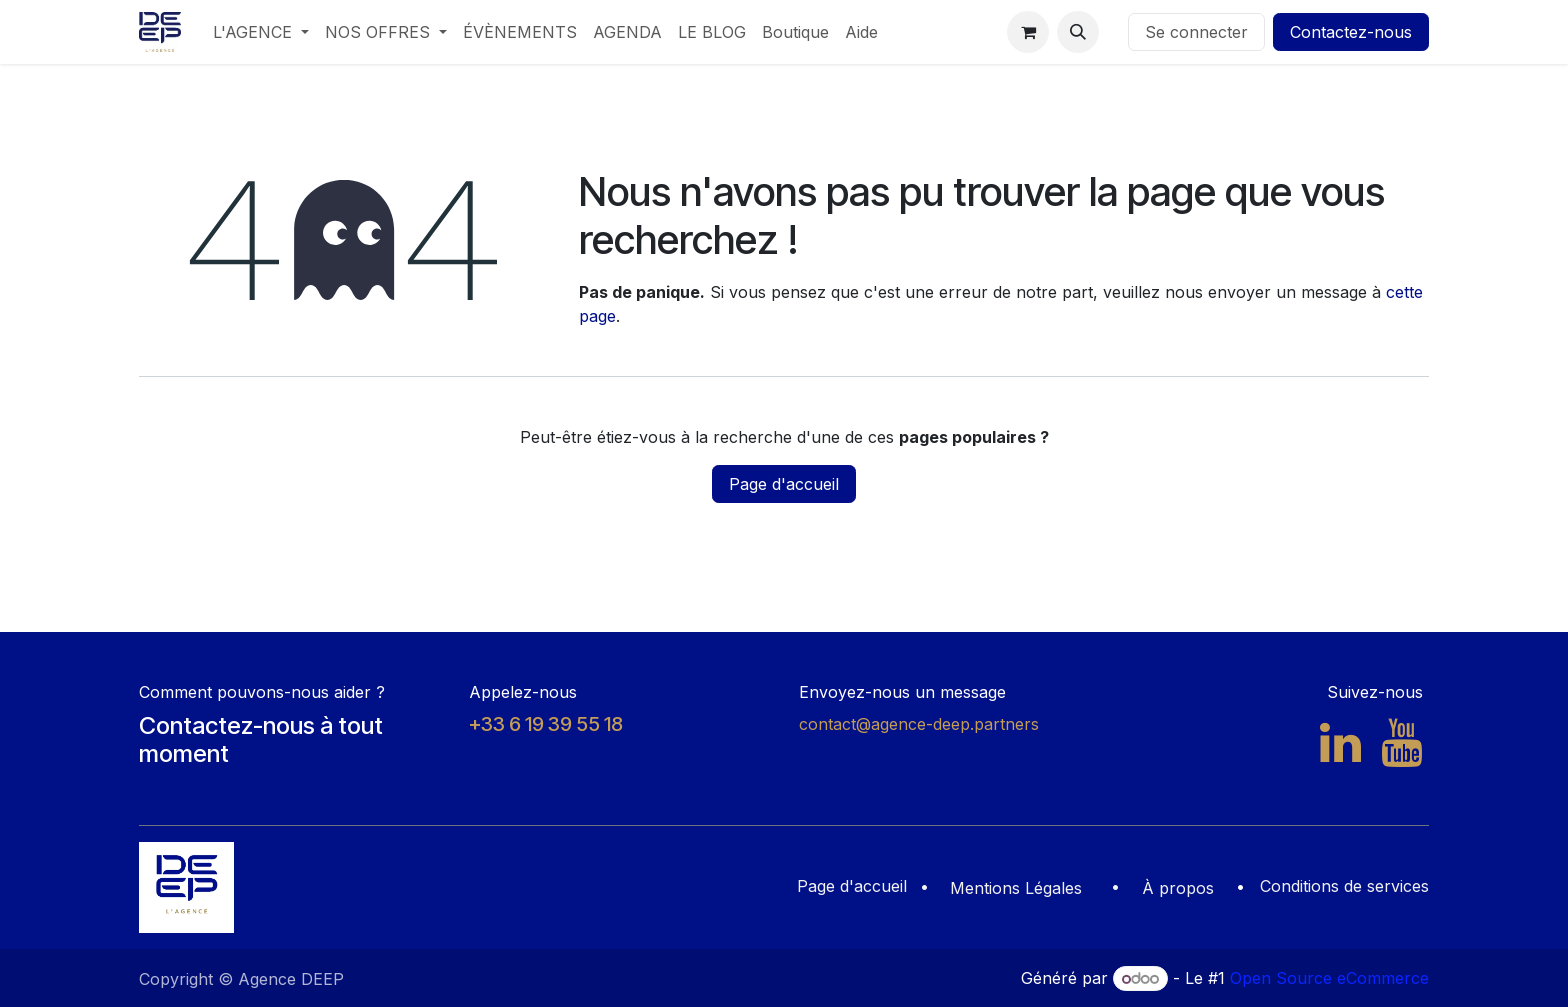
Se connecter (1196, 32)
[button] (1078, 32)
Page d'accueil (784, 484)
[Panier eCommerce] (1028, 32)
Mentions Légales (1016, 888)
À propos (1178, 888)
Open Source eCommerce (1329, 978)
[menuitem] (261, 32)
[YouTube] (1401, 743)
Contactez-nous (1351, 32)
